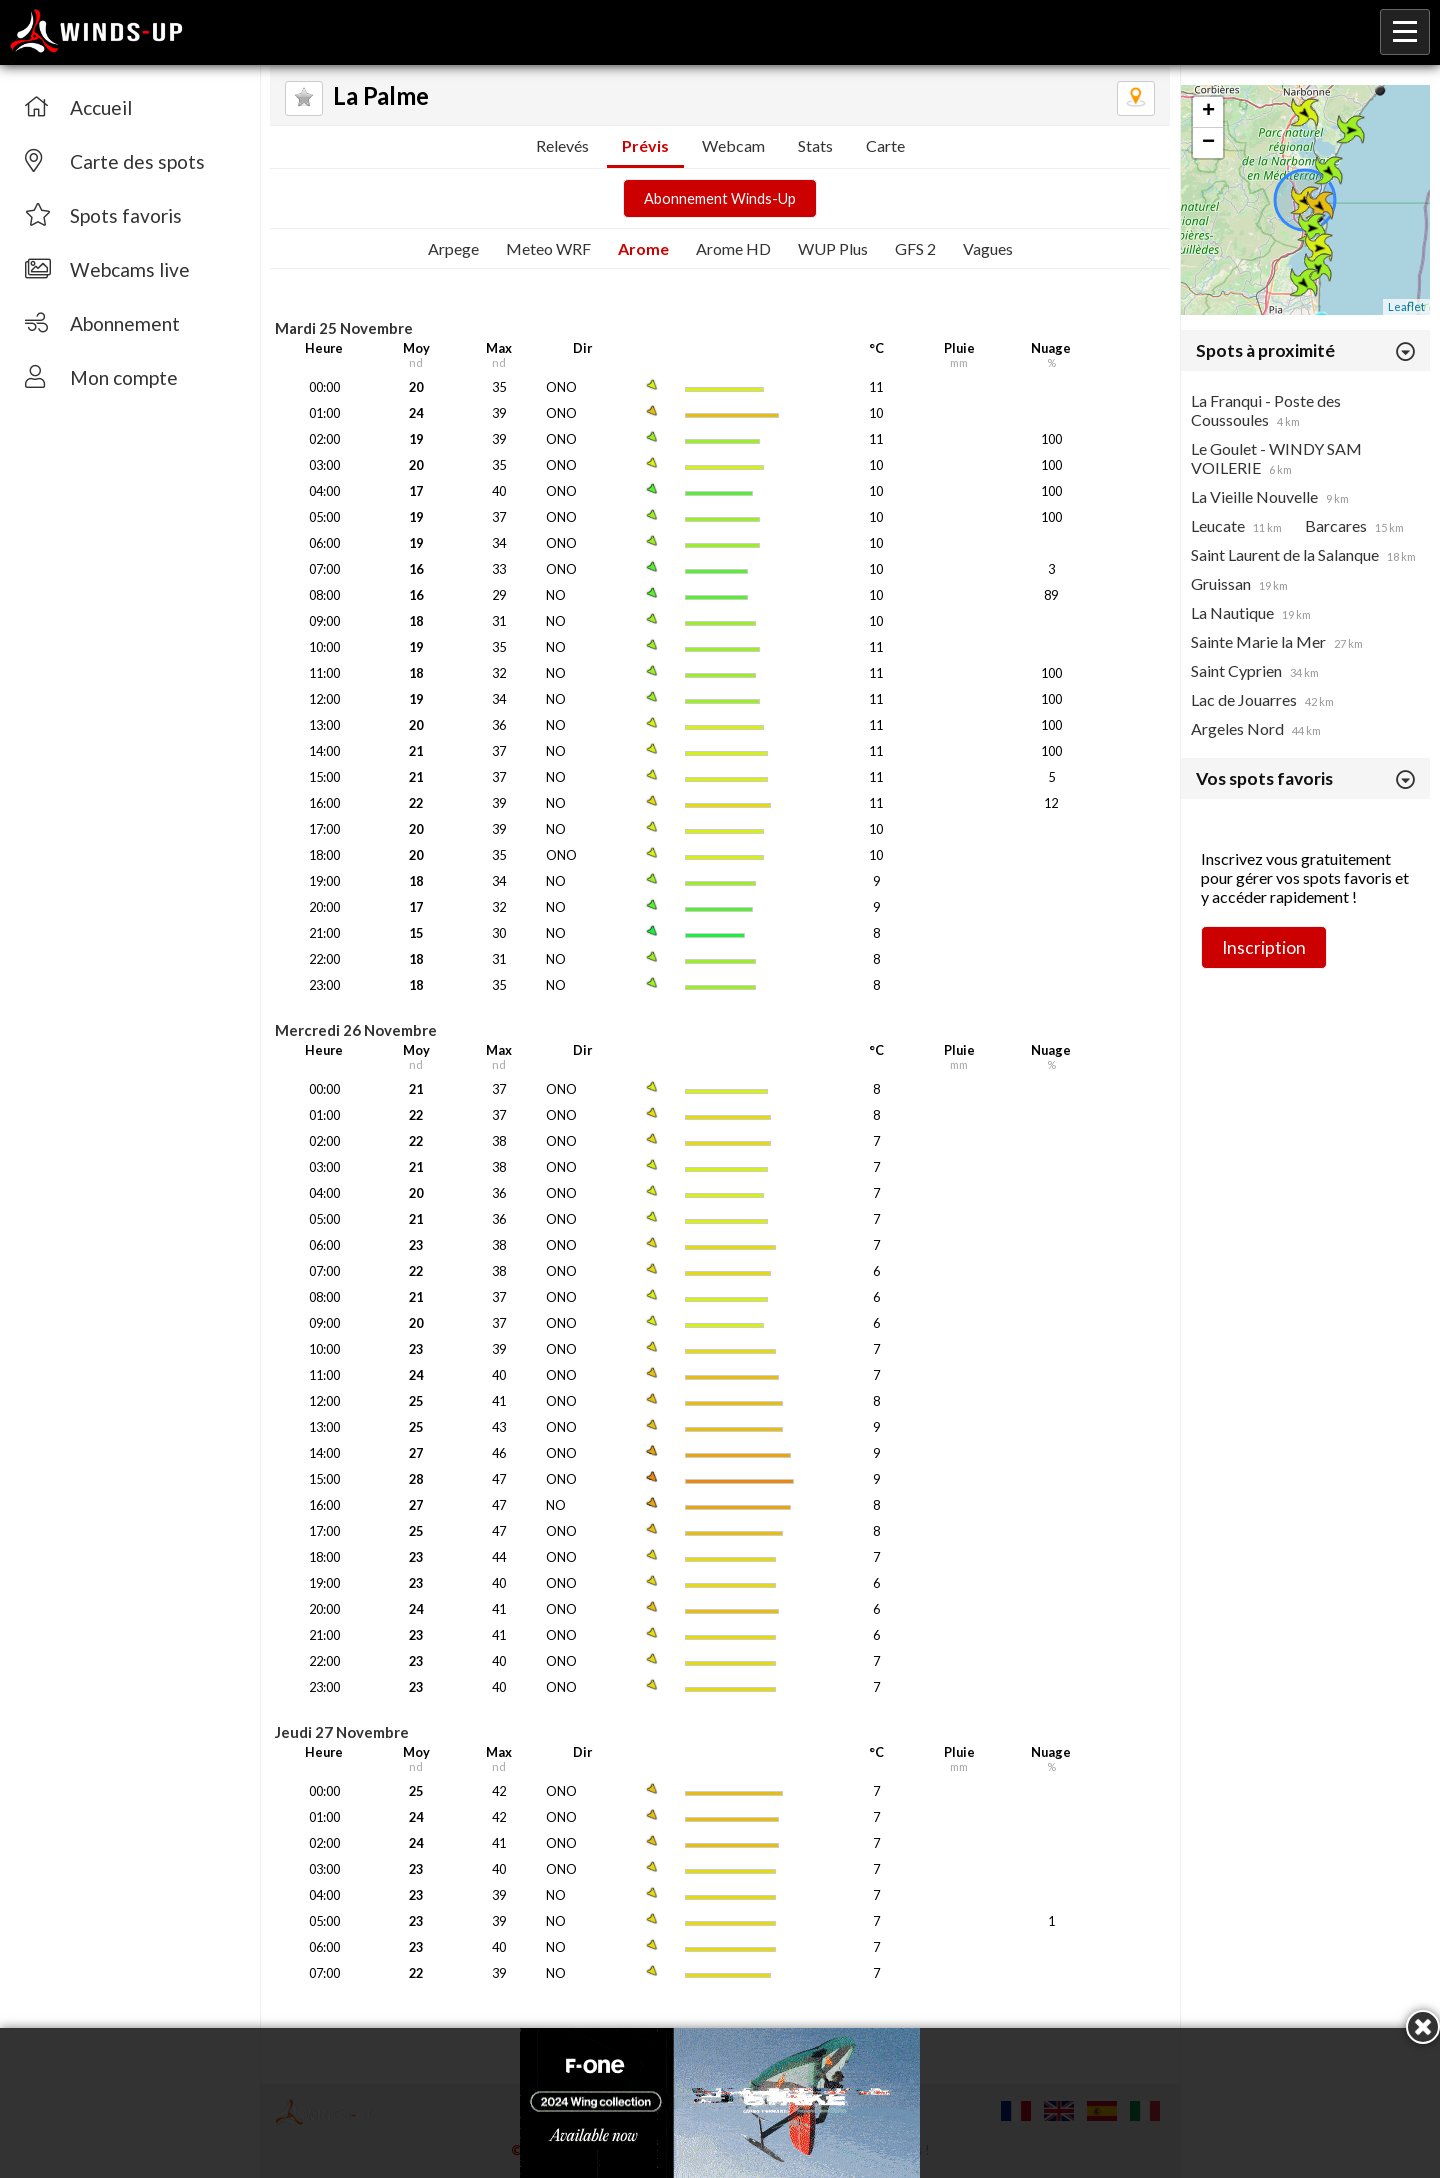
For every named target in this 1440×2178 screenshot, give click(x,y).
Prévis (645, 145)
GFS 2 (915, 248)
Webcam (733, 145)
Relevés (562, 145)
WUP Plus (833, 248)
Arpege (453, 248)
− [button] (1208, 143)
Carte (885, 145)
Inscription (1264, 947)
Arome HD (733, 248)
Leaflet (1406, 306)
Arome (643, 248)
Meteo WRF (548, 248)
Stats (815, 145)
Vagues (988, 248)
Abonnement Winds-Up (720, 198)
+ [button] (1208, 112)
